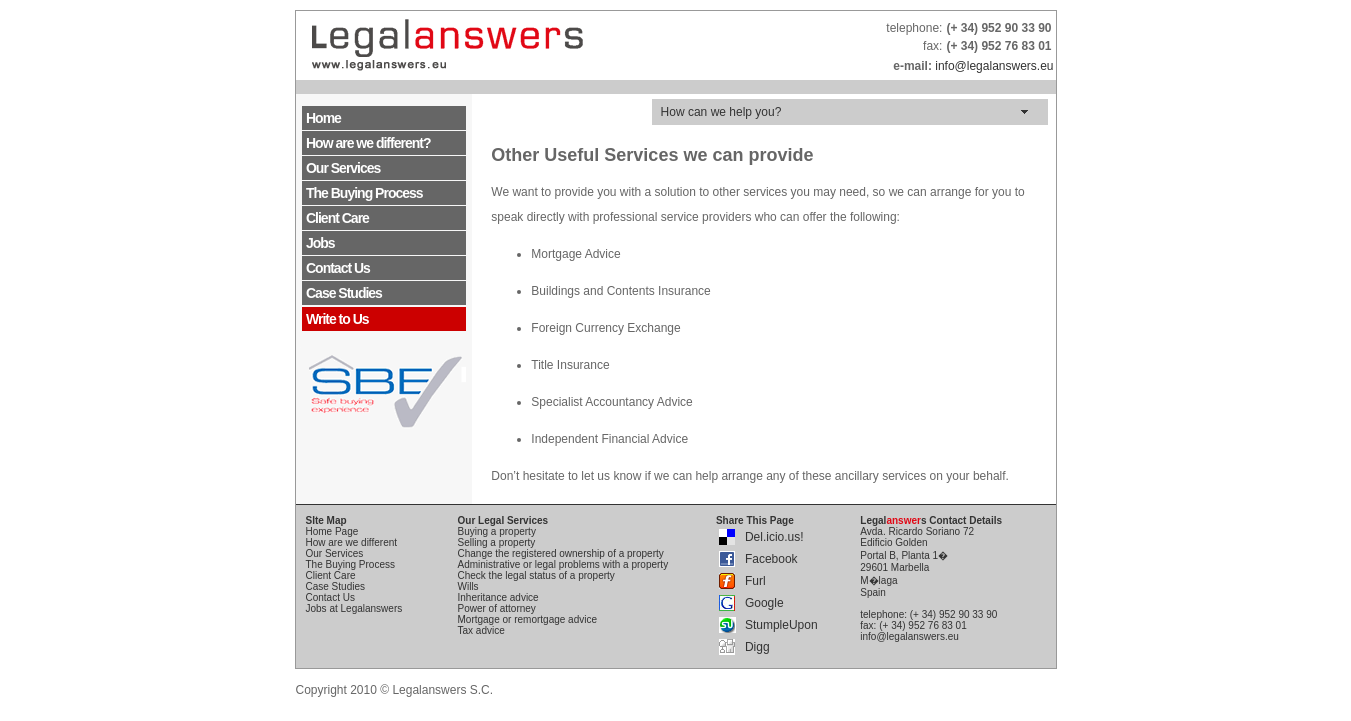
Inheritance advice (498, 597)
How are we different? (368, 143)
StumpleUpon (781, 625)
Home (323, 118)
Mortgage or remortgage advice (528, 619)
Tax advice (481, 630)
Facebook (771, 559)
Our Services (343, 168)
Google (764, 603)
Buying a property (497, 531)
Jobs (320, 243)
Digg (757, 647)
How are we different (352, 542)
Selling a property (497, 542)
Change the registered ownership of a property (561, 553)
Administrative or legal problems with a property (563, 564)
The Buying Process (364, 193)
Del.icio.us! (774, 537)
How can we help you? (721, 112)
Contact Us (338, 268)
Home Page (332, 531)
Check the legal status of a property (536, 575)
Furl (755, 581)
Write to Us (337, 319)
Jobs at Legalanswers (354, 608)
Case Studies (344, 293)
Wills (468, 586)
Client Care (337, 218)
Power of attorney (497, 608)
